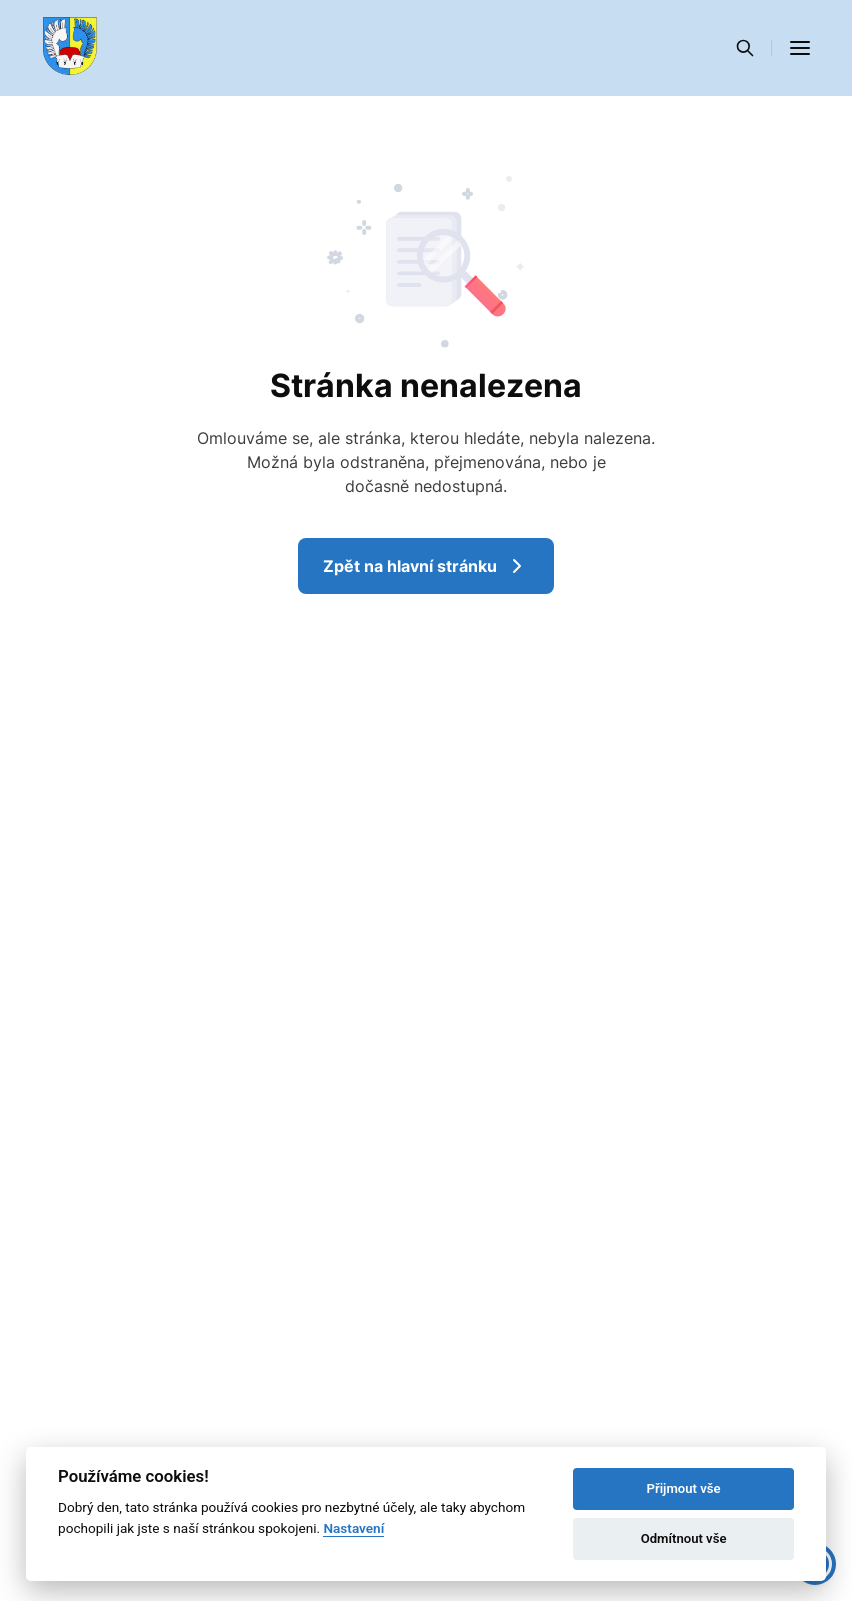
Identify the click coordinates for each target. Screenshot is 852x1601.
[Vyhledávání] (745, 48)
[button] (800, 48)
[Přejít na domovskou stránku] (70, 48)
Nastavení (353, 1528)
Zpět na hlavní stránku (426, 566)
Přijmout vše (684, 1488)
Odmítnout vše (684, 1538)
